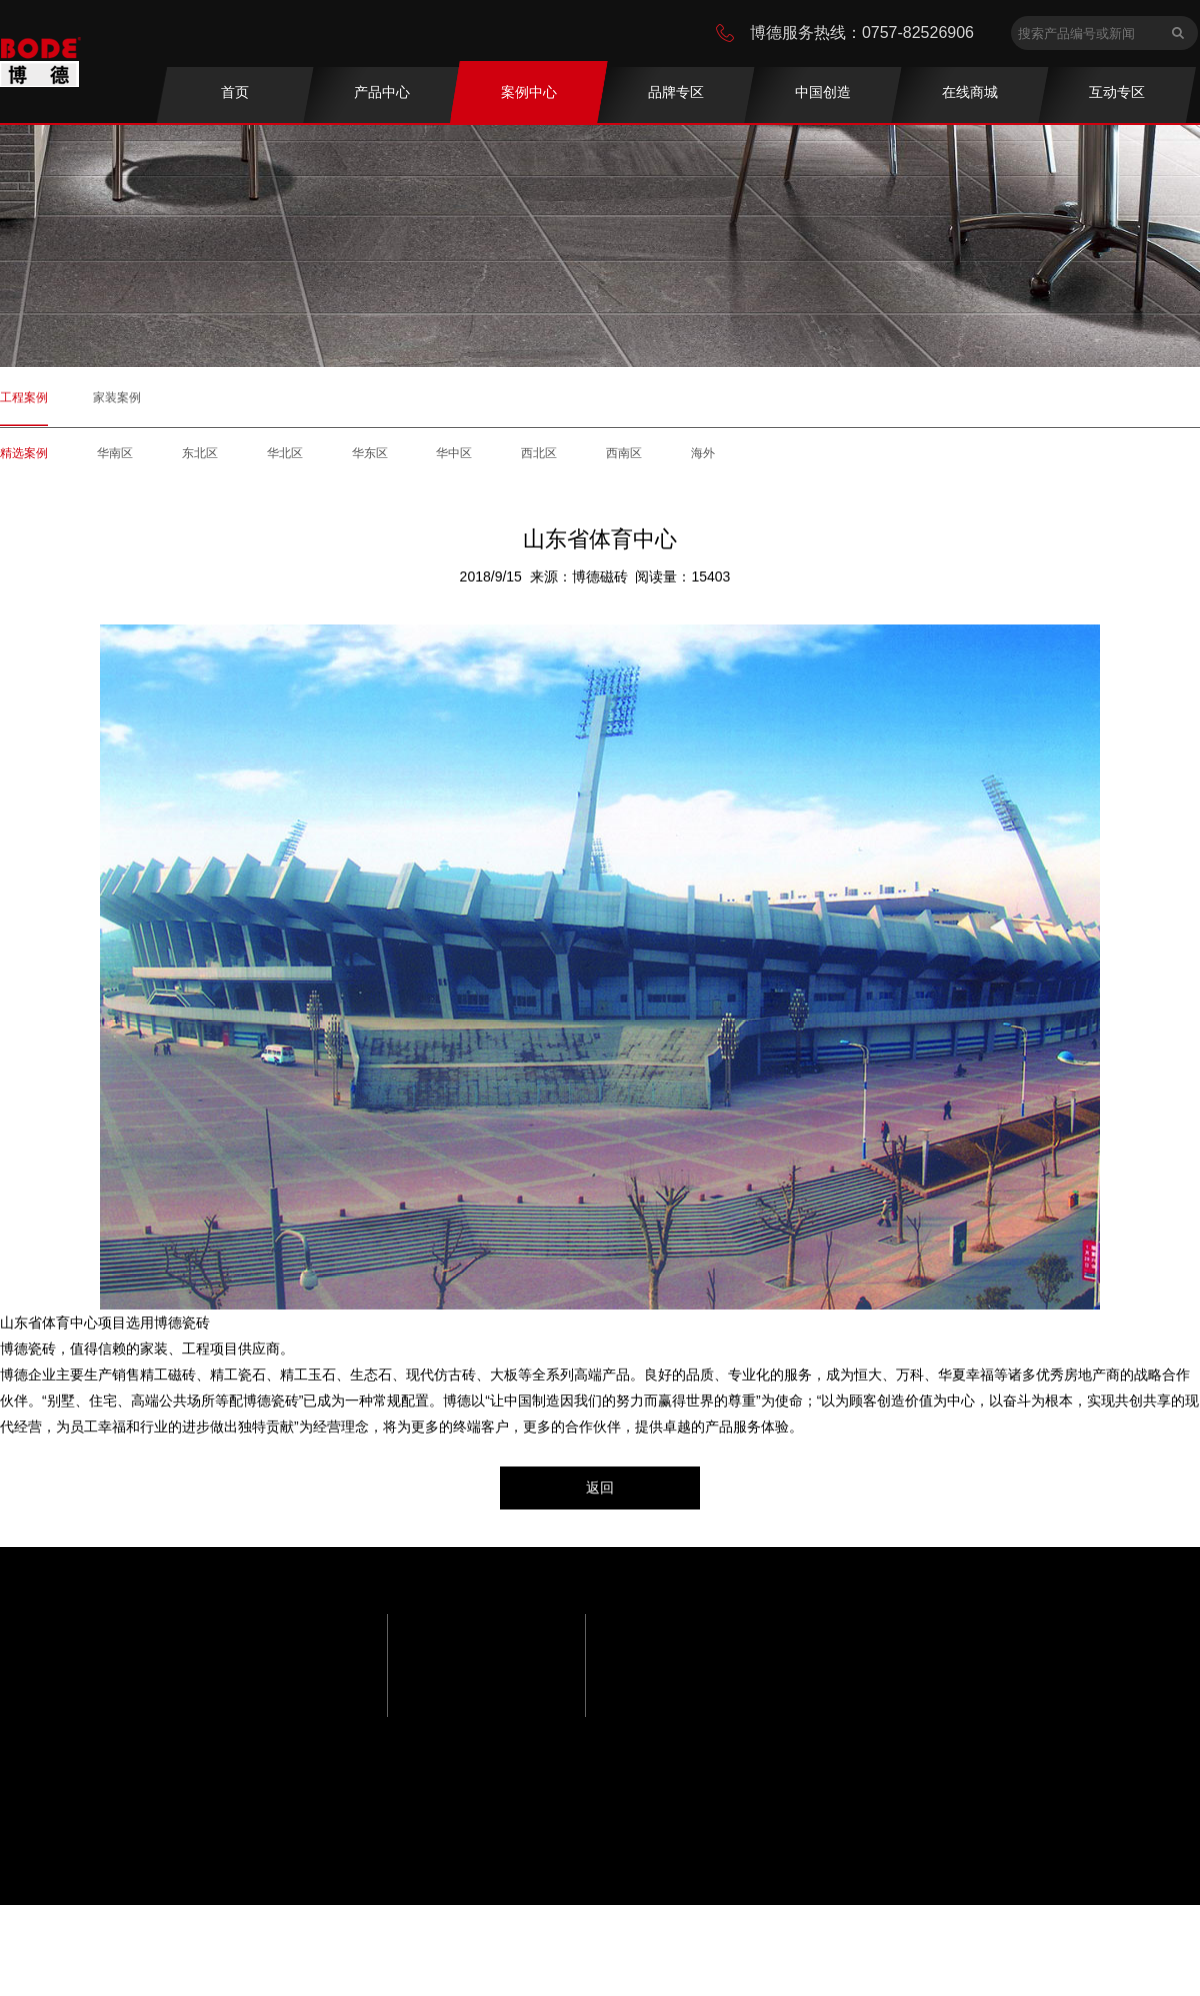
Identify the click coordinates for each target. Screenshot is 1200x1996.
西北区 (539, 461)
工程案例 (24, 390)
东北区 (200, 461)
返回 (600, 1480)
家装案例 (117, 390)
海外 (703, 461)
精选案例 (24, 461)
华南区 (115, 461)
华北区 (285, 461)
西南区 (624, 461)
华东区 (370, 461)
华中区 (454, 461)
